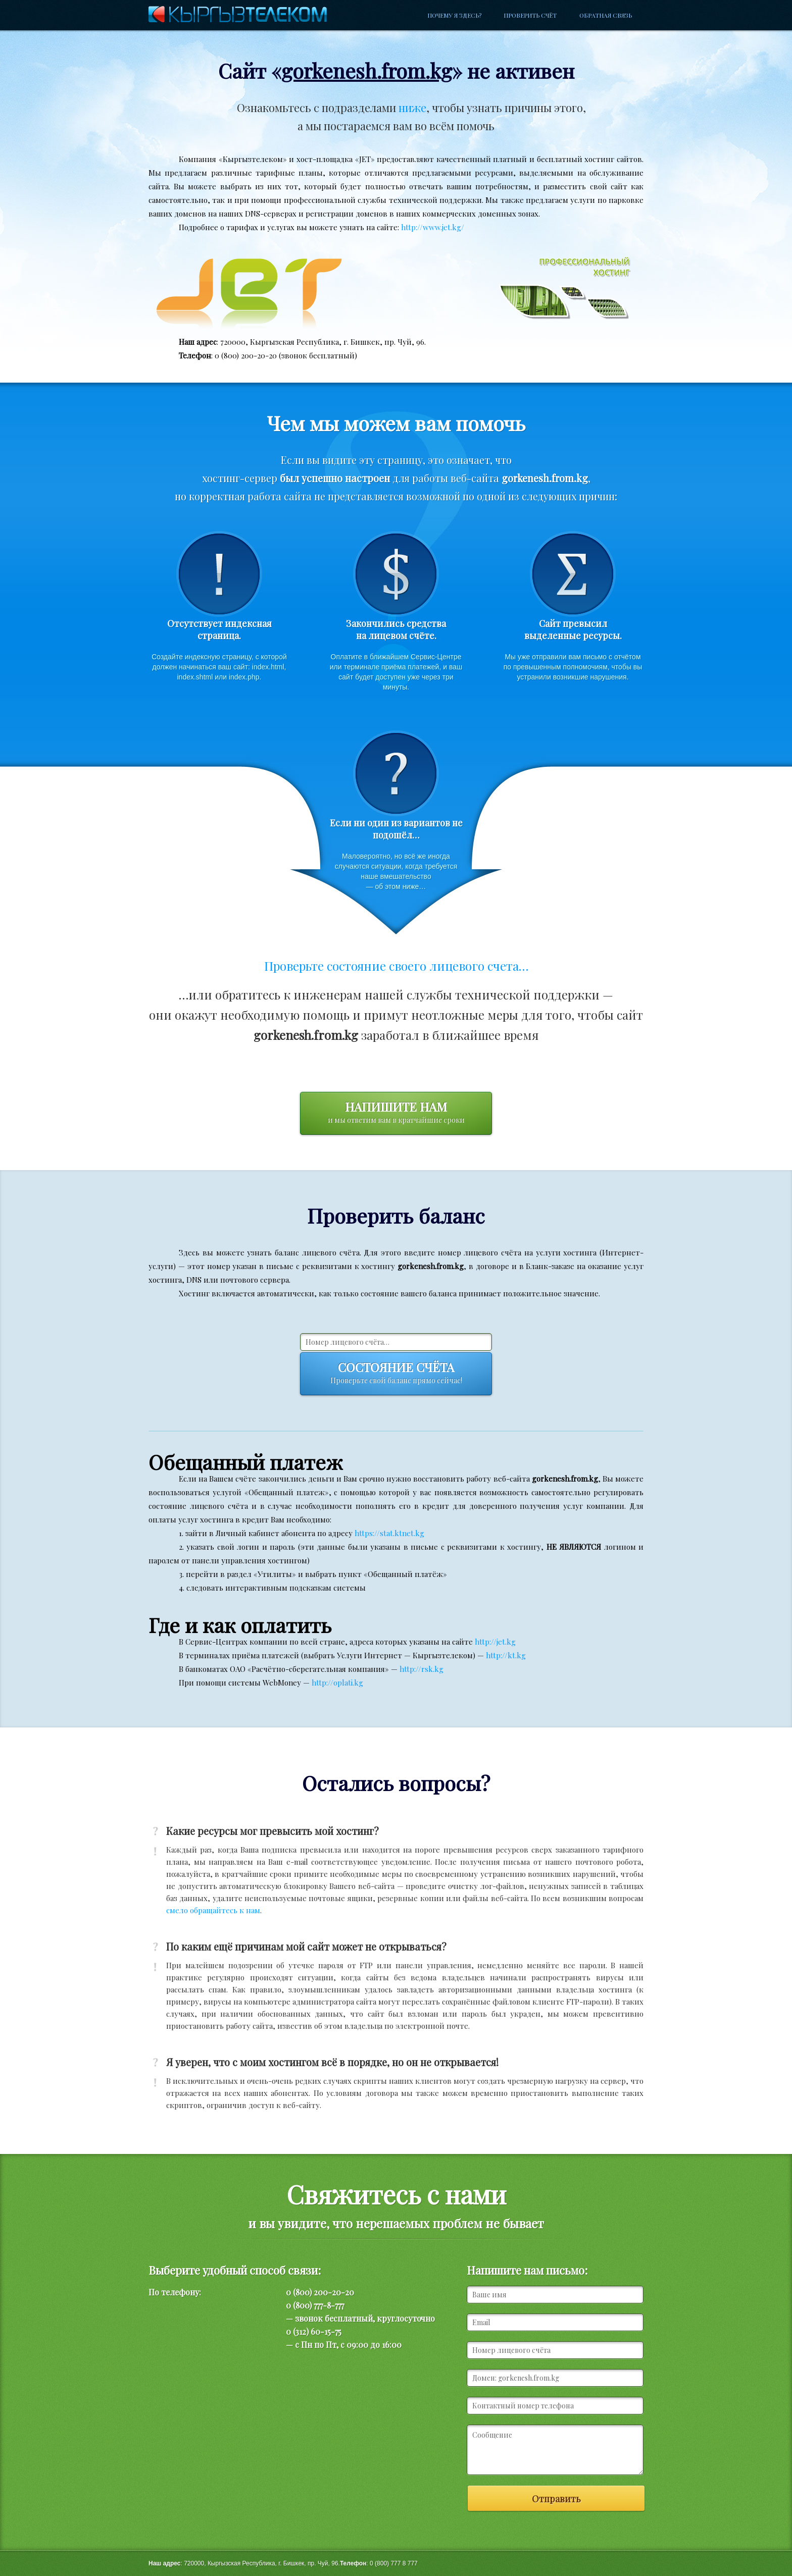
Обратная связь (605, 15)
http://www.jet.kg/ (432, 227)
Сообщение (555, 2450)
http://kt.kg (506, 1655)
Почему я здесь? (454, 15)
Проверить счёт (530, 15)
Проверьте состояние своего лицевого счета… (396, 966)
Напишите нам (396, 1113)
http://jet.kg (495, 1642)
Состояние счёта (396, 1373)
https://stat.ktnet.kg (389, 1533)
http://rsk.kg (421, 1669)
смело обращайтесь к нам (213, 1910)
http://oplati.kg (337, 1682)
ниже (412, 107)
